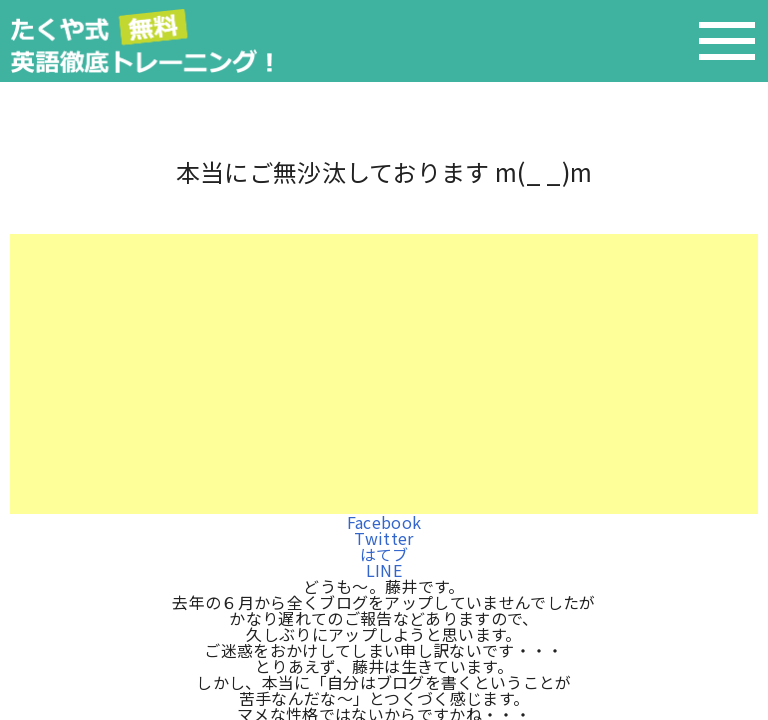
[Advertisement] (384, 374)
